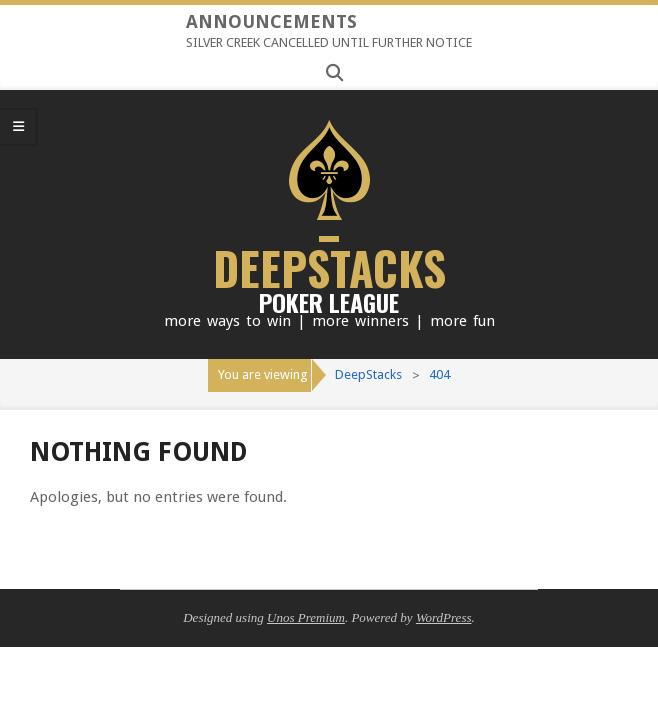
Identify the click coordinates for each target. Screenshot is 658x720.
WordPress (444, 617)
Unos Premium (306, 617)
